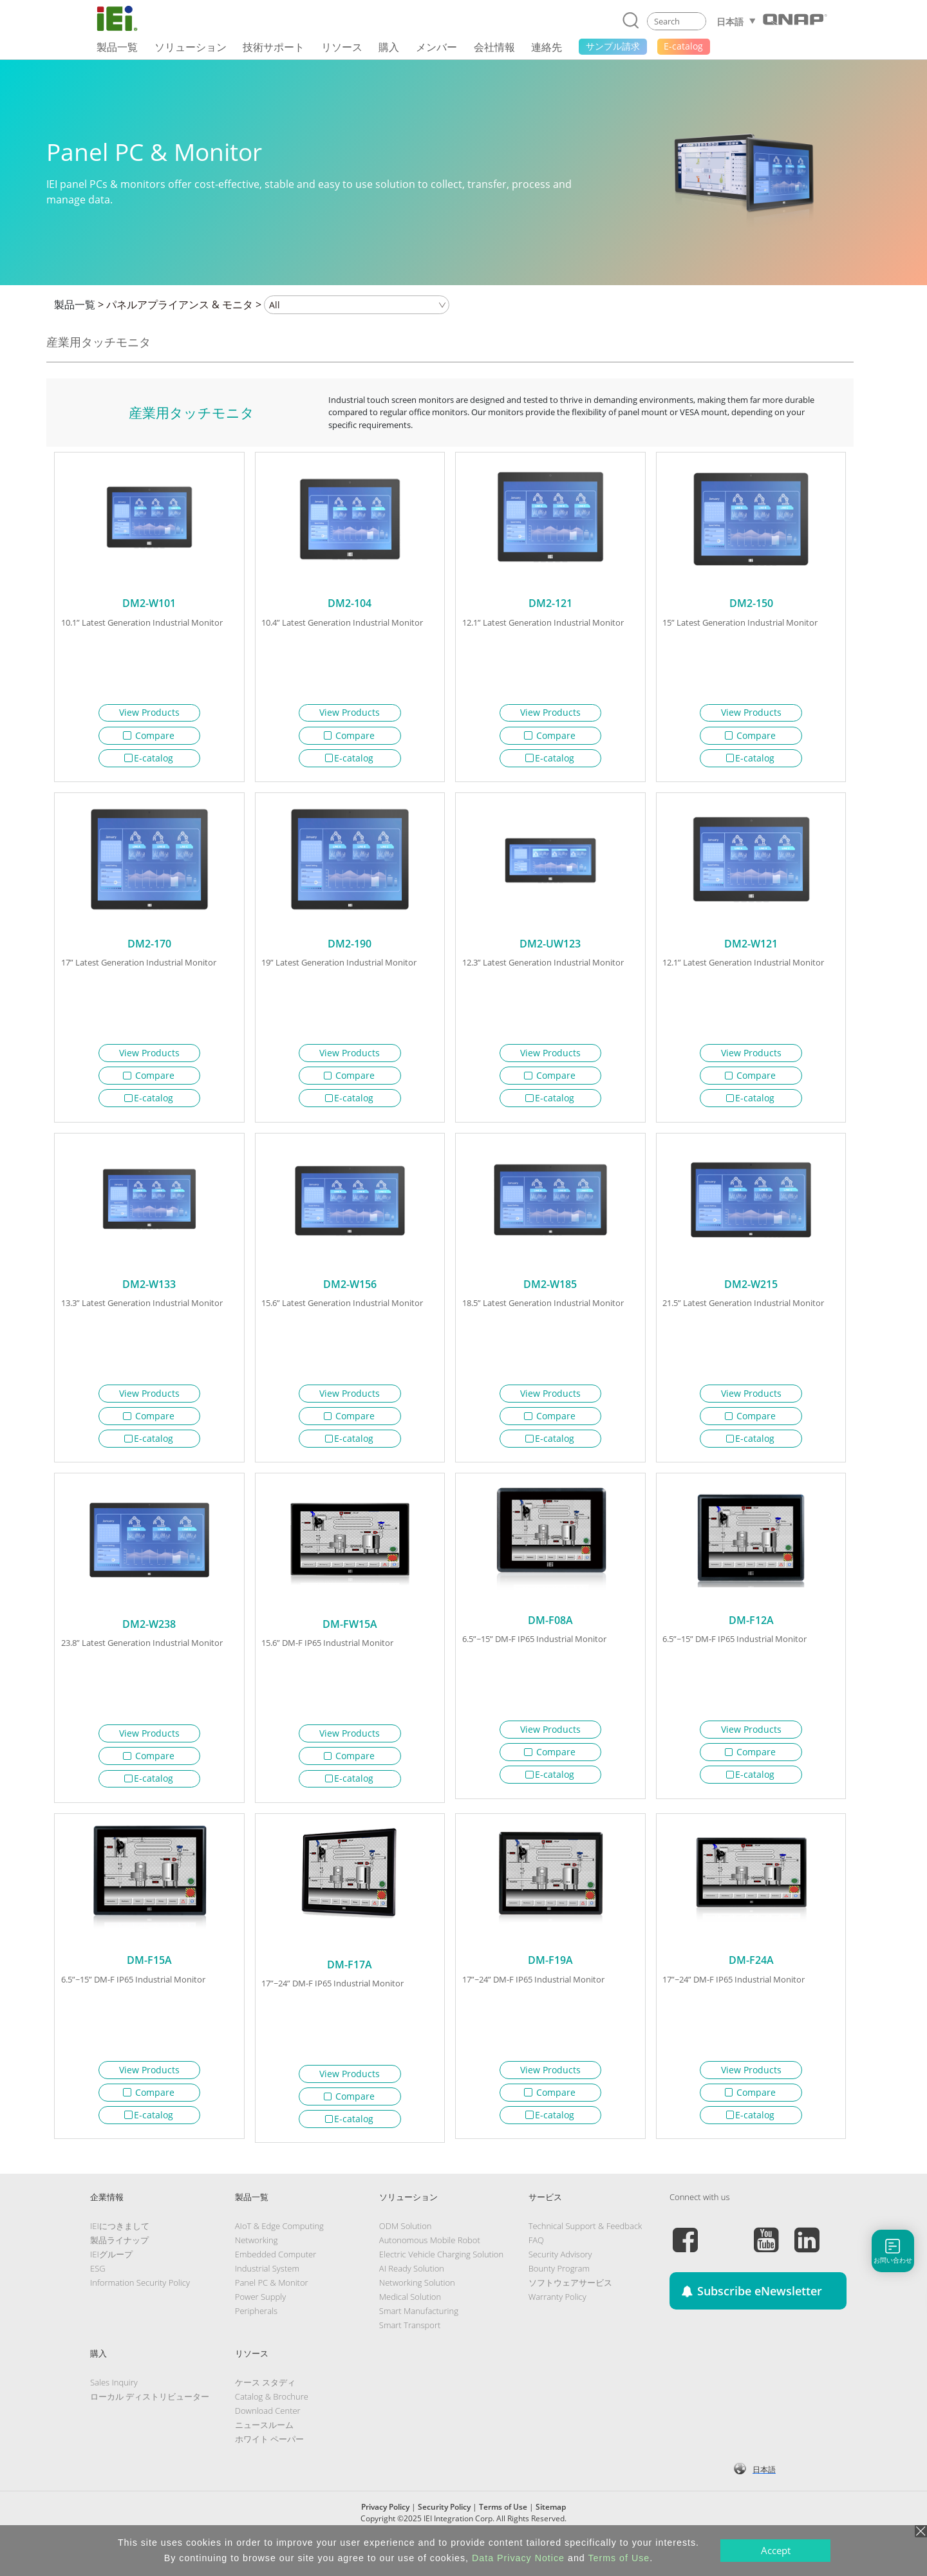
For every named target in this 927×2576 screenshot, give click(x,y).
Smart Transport (410, 2351)
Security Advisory (560, 2280)
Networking (256, 2266)
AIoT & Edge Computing (279, 2251)
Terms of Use (619, 2558)
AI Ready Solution (411, 2294)
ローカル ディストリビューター (149, 2422)
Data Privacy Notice (518, 2558)
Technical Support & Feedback (585, 2251)
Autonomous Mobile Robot (429, 2266)
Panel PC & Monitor (271, 2308)
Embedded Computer (275, 2280)
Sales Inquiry (114, 2408)
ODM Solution (405, 2251)
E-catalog (148, 758)
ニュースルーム (264, 2450)
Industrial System (267, 2294)
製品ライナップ (119, 2266)
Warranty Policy (557, 2322)
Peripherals (256, 2336)
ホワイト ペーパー (269, 2464)
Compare (148, 735)
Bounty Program (559, 2294)
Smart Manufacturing (418, 2336)
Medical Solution (410, 2322)
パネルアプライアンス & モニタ (179, 304)
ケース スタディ (265, 2408)
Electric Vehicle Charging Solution (441, 2280)
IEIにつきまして (119, 2251)
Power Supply (260, 2322)
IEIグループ (111, 2280)
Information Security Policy (140, 2308)
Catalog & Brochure (271, 2422)
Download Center (268, 2436)
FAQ (536, 2266)
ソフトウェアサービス (570, 2308)
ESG (98, 2294)
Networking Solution (417, 2308)
